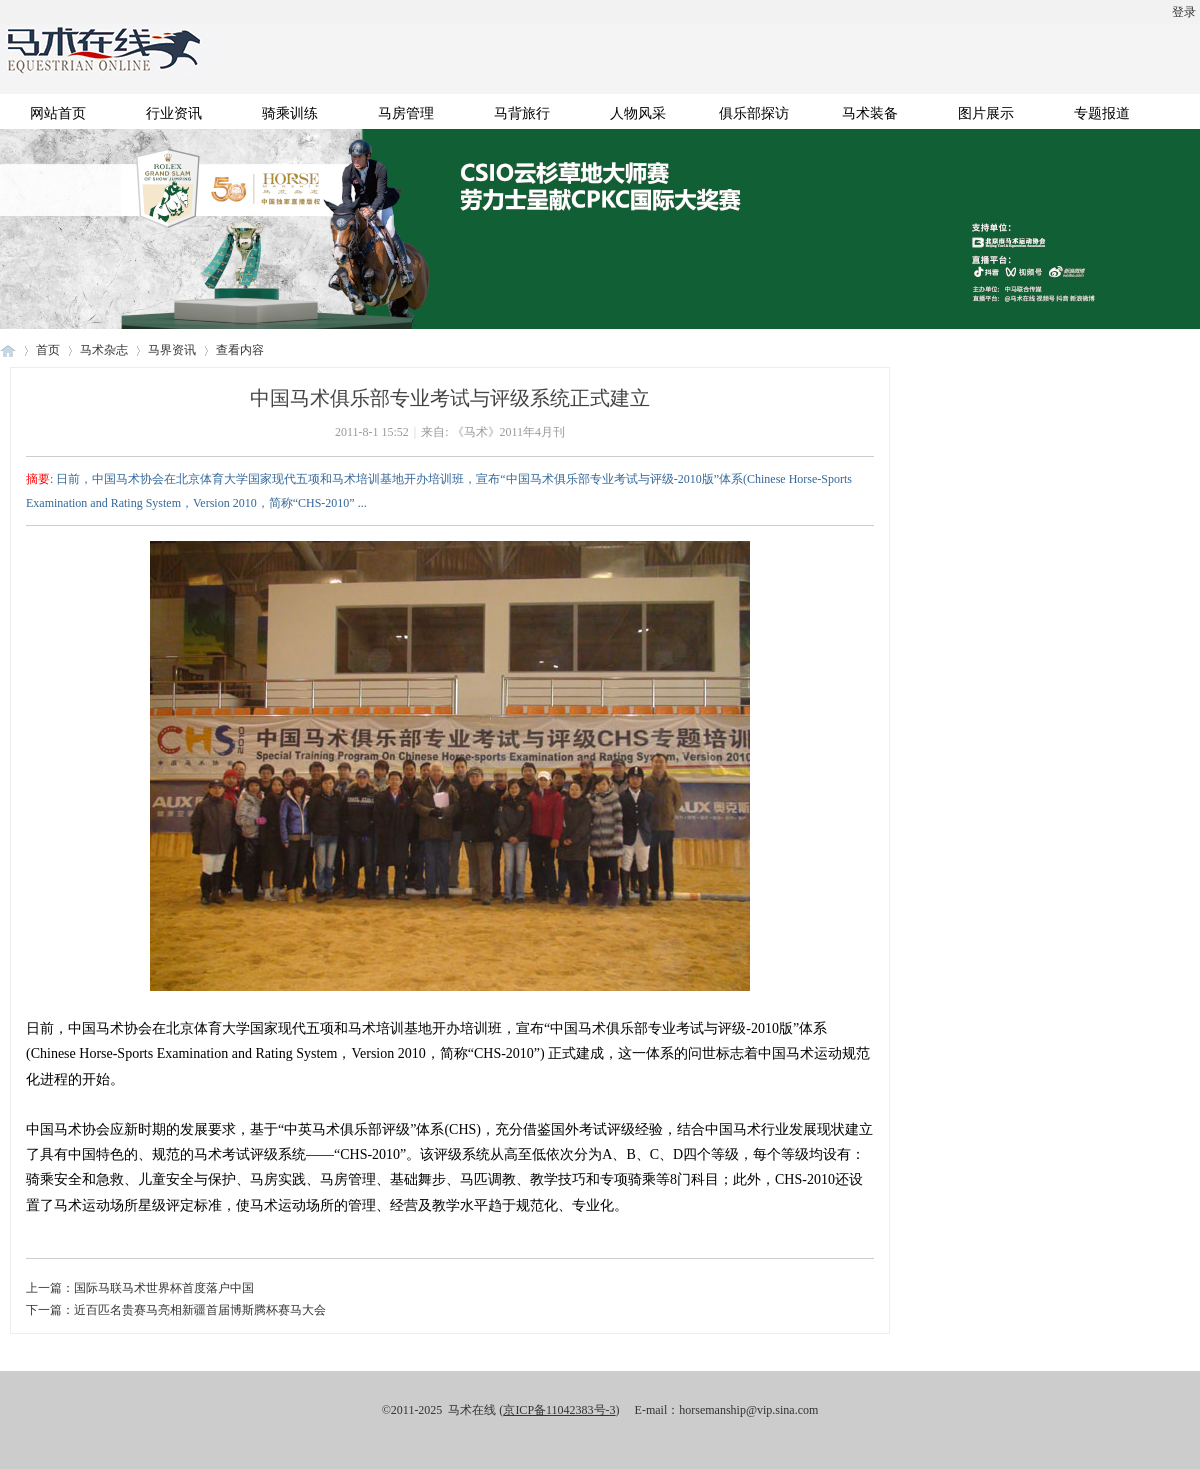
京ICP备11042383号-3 (559, 1410)
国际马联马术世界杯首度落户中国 (164, 1288)
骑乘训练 (290, 113)
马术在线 (8, 350)
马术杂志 (104, 350)
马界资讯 (172, 350)
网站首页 (58, 113)
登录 (1184, 12)
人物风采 (638, 113)
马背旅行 (522, 113)
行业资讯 (174, 113)
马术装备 (870, 113)
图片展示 (986, 113)
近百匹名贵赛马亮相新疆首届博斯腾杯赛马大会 (200, 1310)
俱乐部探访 (754, 113)
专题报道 (1102, 113)
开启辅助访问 (5, 14)
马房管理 (406, 113)
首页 (48, 350)
